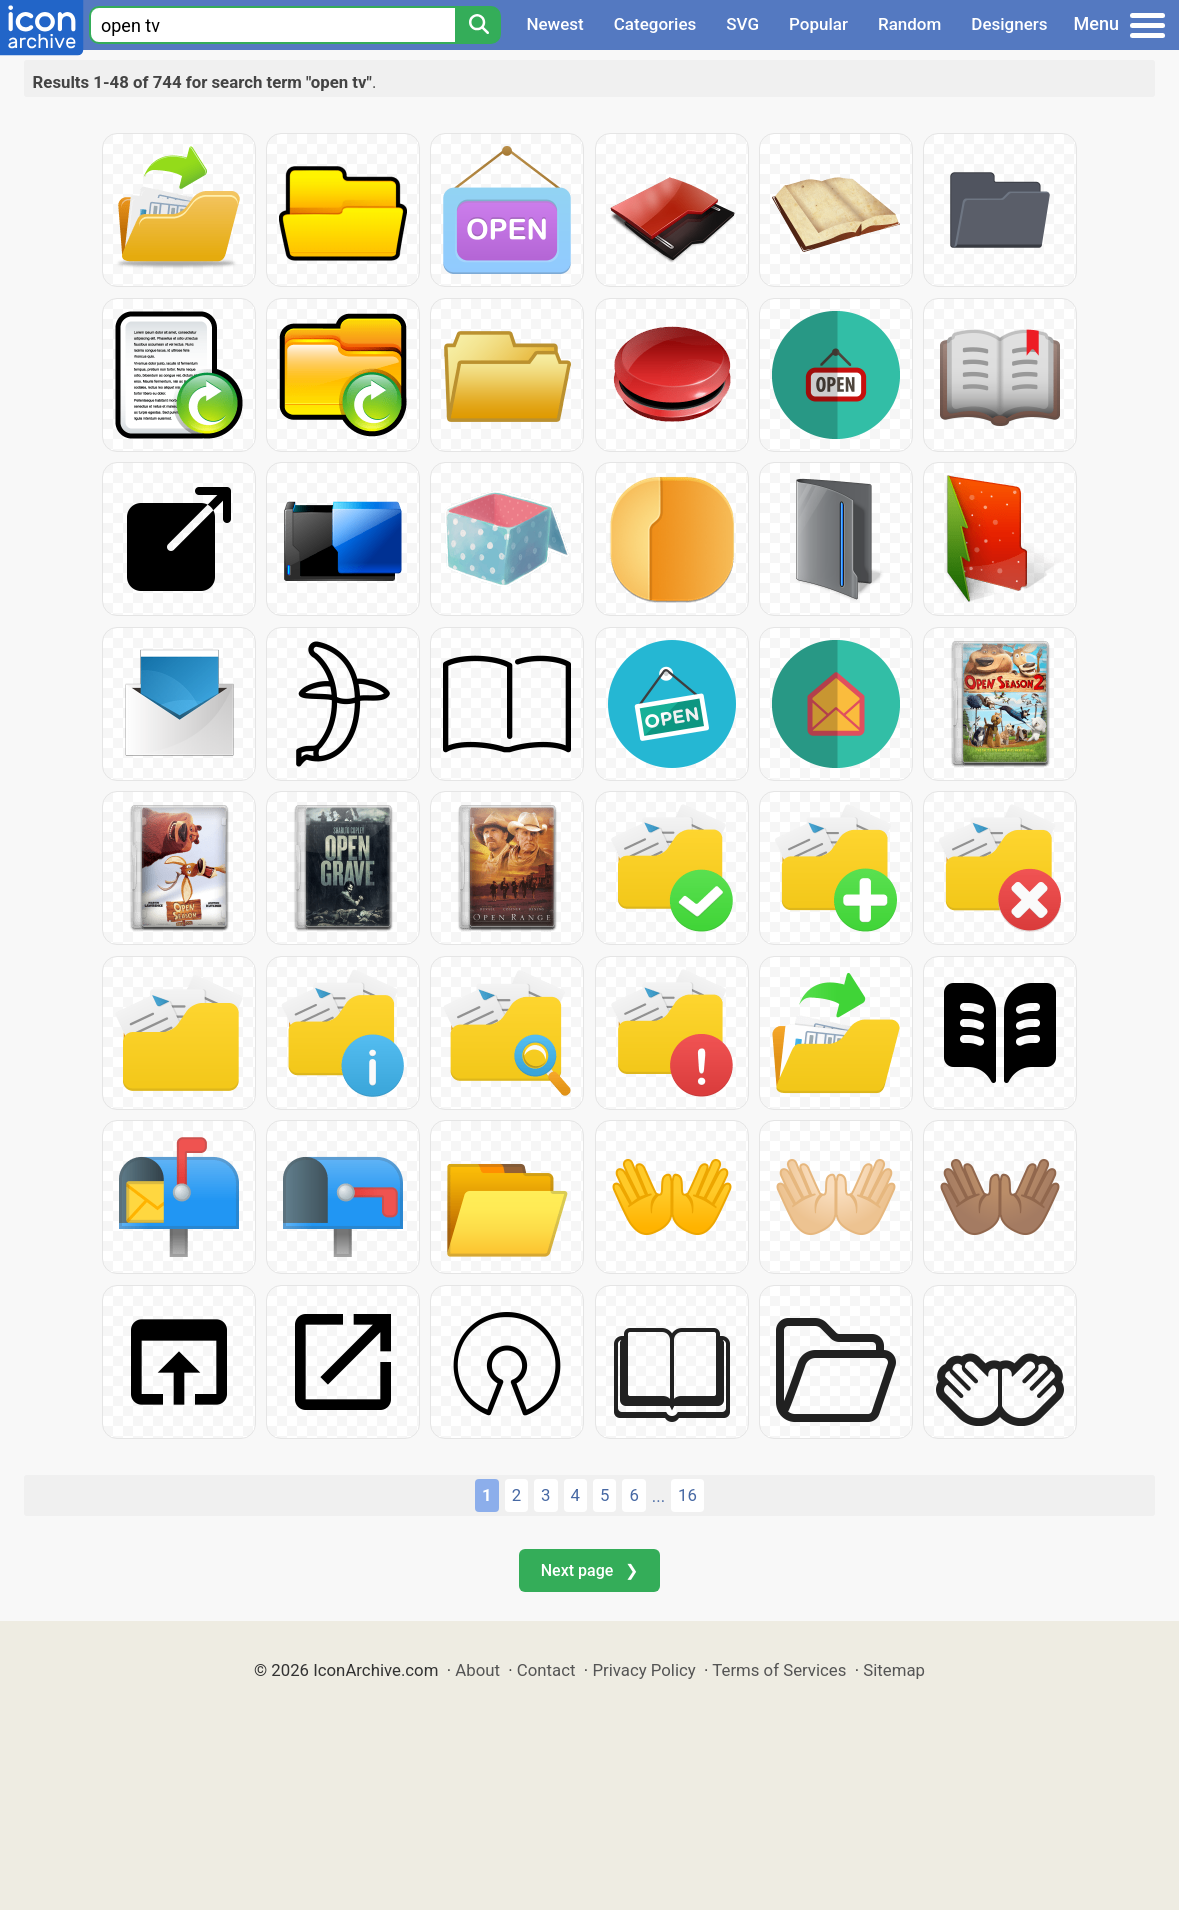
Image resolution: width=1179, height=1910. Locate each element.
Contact (546, 1670)
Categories (655, 24)
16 (687, 1495)
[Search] (478, 25)
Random (909, 24)
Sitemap (894, 1670)
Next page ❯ (589, 1570)
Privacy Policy (643, 1670)
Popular (818, 24)
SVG (742, 24)
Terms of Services (779, 1670)
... (658, 1496)
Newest (554, 24)
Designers (1009, 24)
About (477, 1670)
